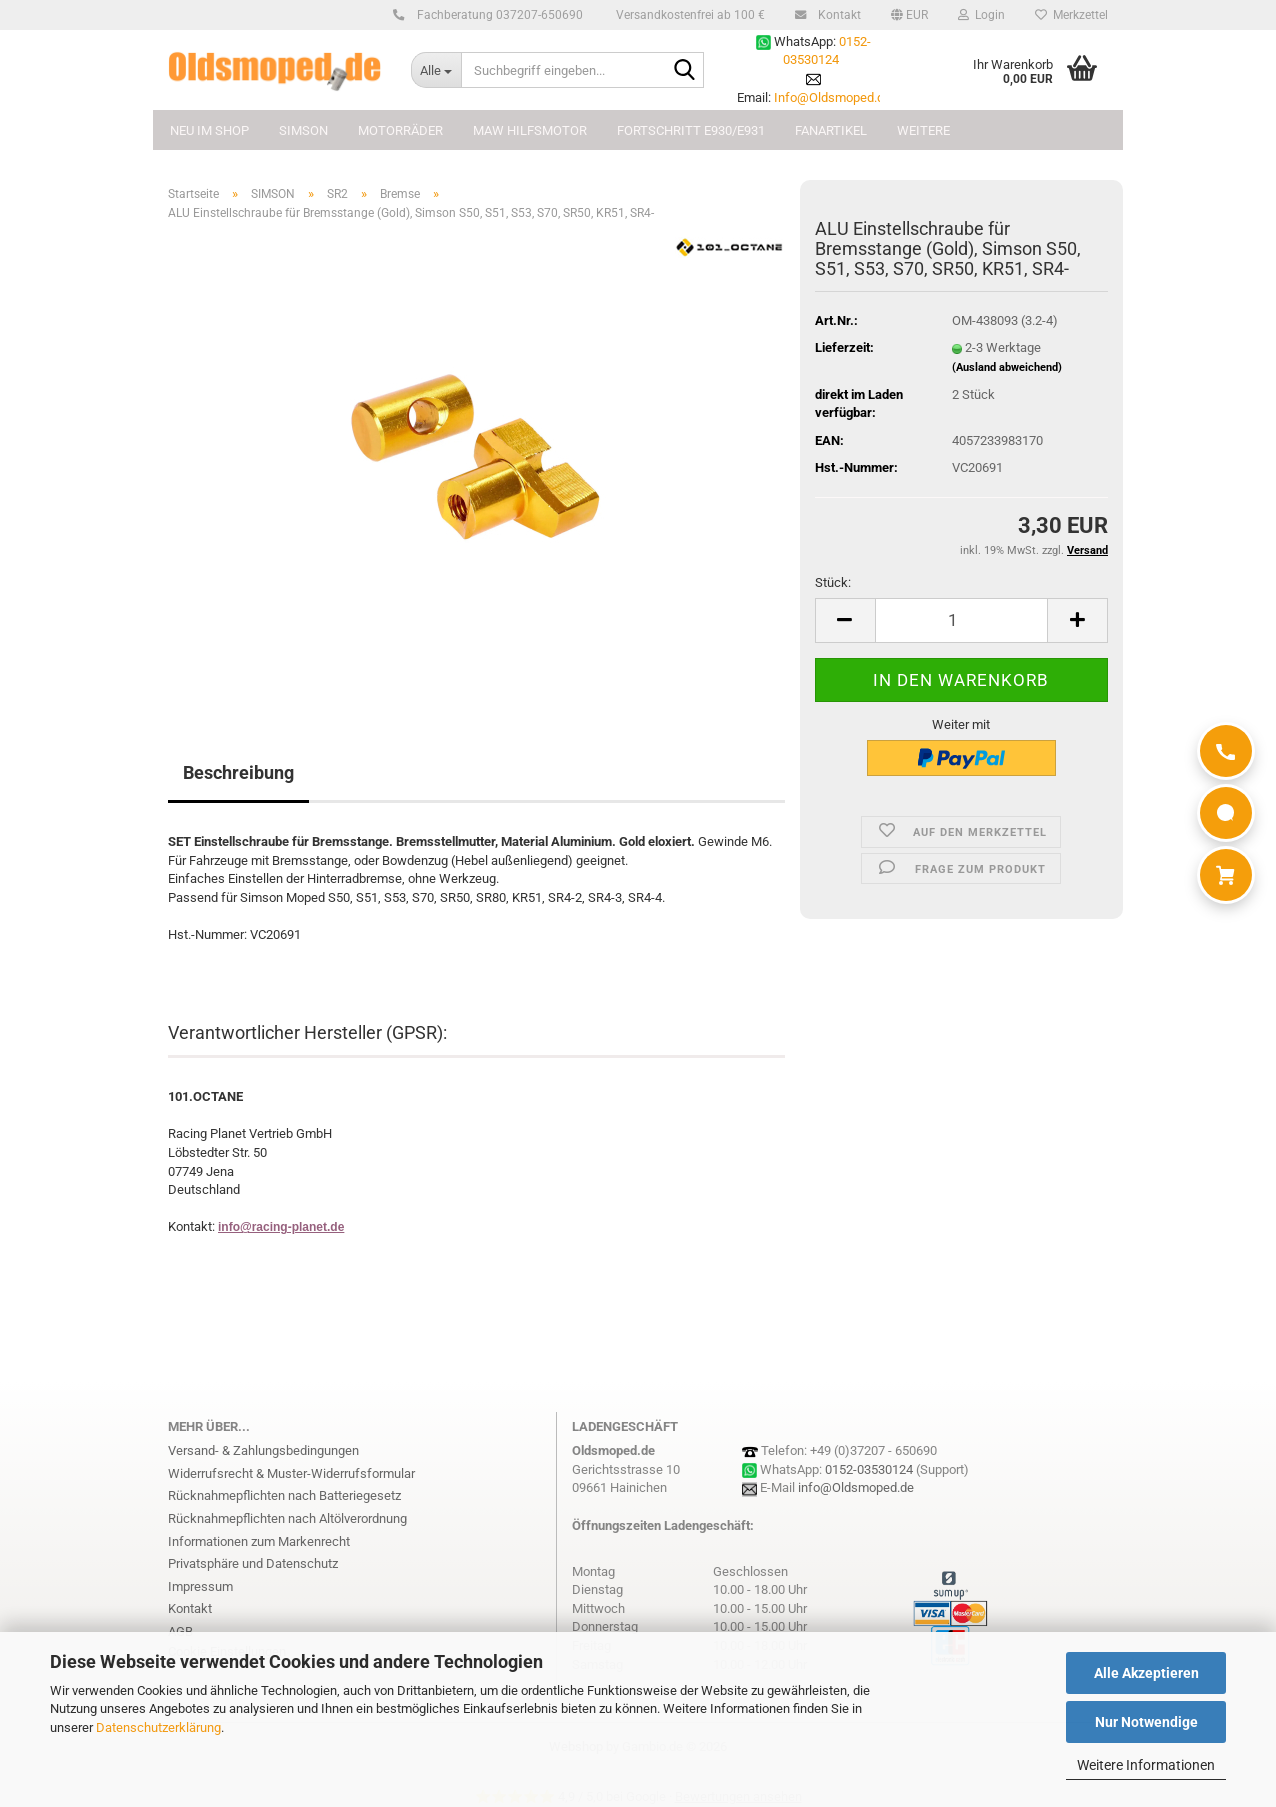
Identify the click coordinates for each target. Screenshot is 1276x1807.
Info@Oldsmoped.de (832, 97)
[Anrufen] (1226, 751)
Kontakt (836, 15)
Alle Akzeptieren (1146, 1673)
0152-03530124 (869, 1469)
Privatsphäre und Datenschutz (253, 1563)
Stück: (833, 582)
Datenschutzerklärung (158, 1727)
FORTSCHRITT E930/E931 (691, 130)
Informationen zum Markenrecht (259, 1541)
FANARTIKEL (831, 130)
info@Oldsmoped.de (856, 1487)
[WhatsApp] (1226, 813)
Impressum (200, 1586)
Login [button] (981, 15)
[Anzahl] (961, 620)
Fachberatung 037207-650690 (497, 15)
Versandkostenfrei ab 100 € (689, 15)
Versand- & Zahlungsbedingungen (263, 1450)
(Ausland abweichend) (1007, 367)
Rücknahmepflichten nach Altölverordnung (287, 1518)
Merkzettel (1071, 15)
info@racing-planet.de (281, 1227)
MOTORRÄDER (400, 130)
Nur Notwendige (1146, 1722)
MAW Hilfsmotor (530, 130)
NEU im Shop (209, 130)
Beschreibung (238, 772)
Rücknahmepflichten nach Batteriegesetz (284, 1495)
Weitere (923, 130)
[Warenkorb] (1226, 875)
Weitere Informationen (1146, 1765)
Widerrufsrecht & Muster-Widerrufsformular (291, 1473)
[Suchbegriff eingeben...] (436, 70)
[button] (909, 15)
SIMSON (303, 130)
